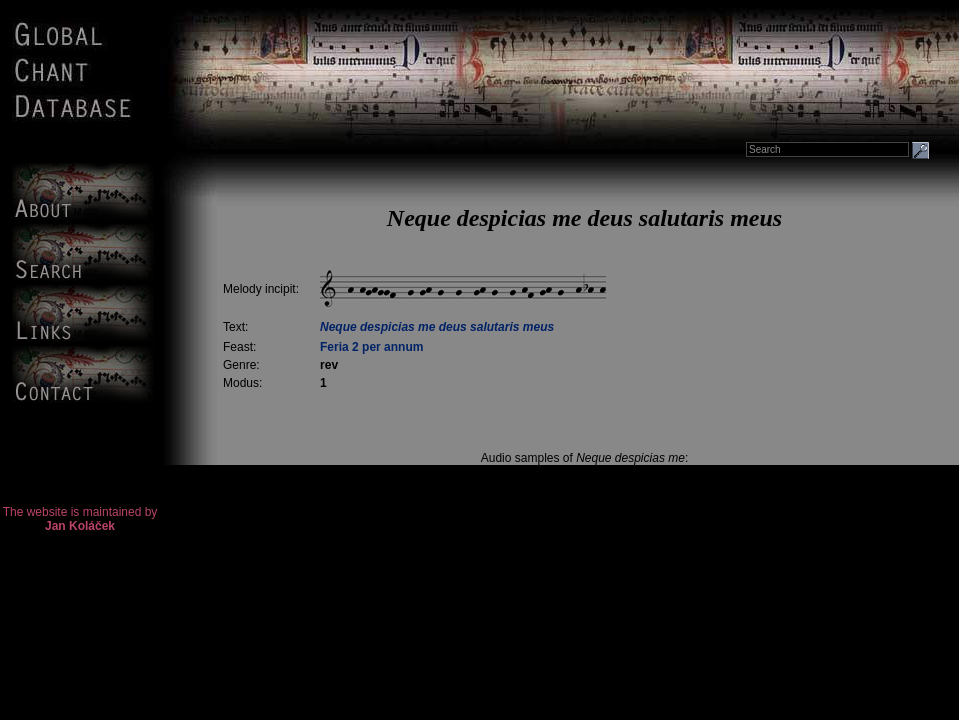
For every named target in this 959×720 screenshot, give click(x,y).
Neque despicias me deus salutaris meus (437, 327)
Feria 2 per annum (371, 347)
